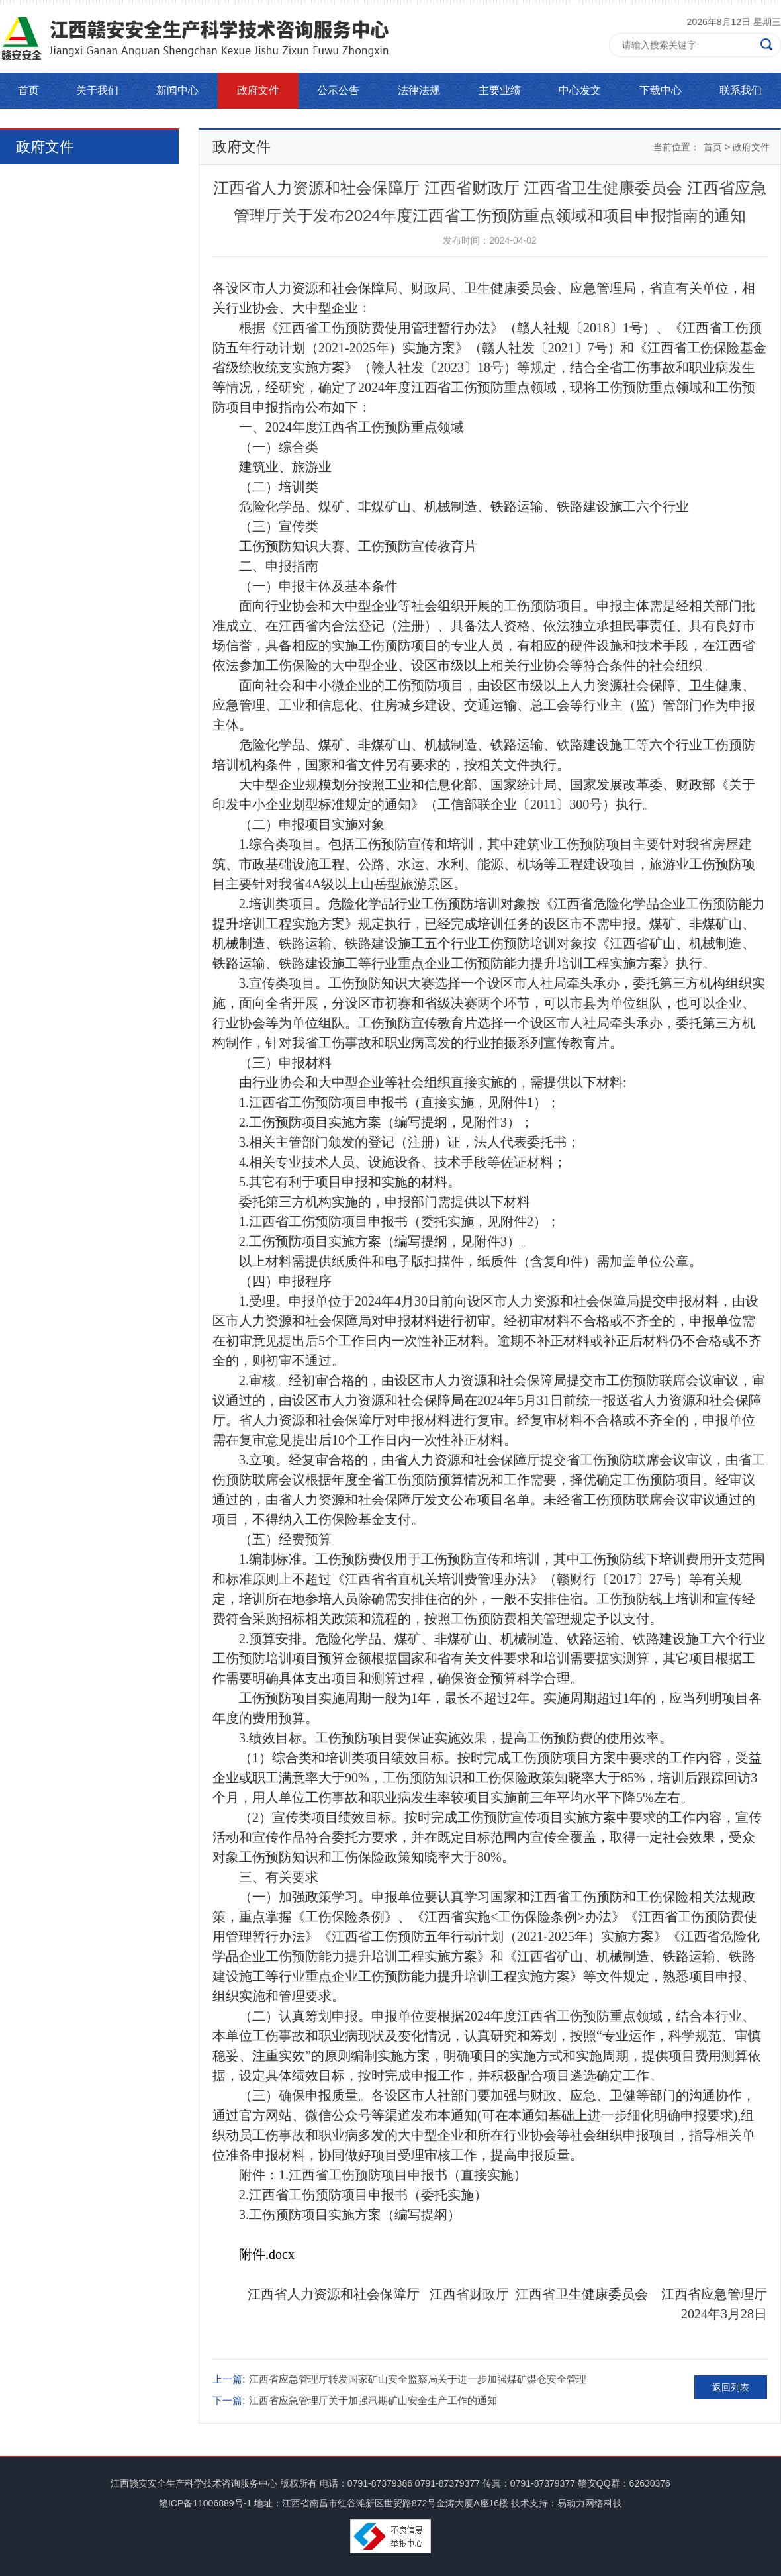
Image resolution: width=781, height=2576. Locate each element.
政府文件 (258, 90)
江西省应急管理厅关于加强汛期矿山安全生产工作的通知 (373, 2400)
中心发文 (580, 90)
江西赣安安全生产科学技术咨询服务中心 (194, 2483)
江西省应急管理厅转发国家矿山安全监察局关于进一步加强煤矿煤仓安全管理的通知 (417, 2381)
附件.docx (267, 2254)
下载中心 (660, 90)
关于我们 (97, 90)
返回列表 (730, 2387)
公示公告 (338, 90)
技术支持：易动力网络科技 (566, 2503)
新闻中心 (177, 90)
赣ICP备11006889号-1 (205, 2503)
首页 (28, 90)
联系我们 (740, 90)
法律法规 (419, 90)
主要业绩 (500, 90)
